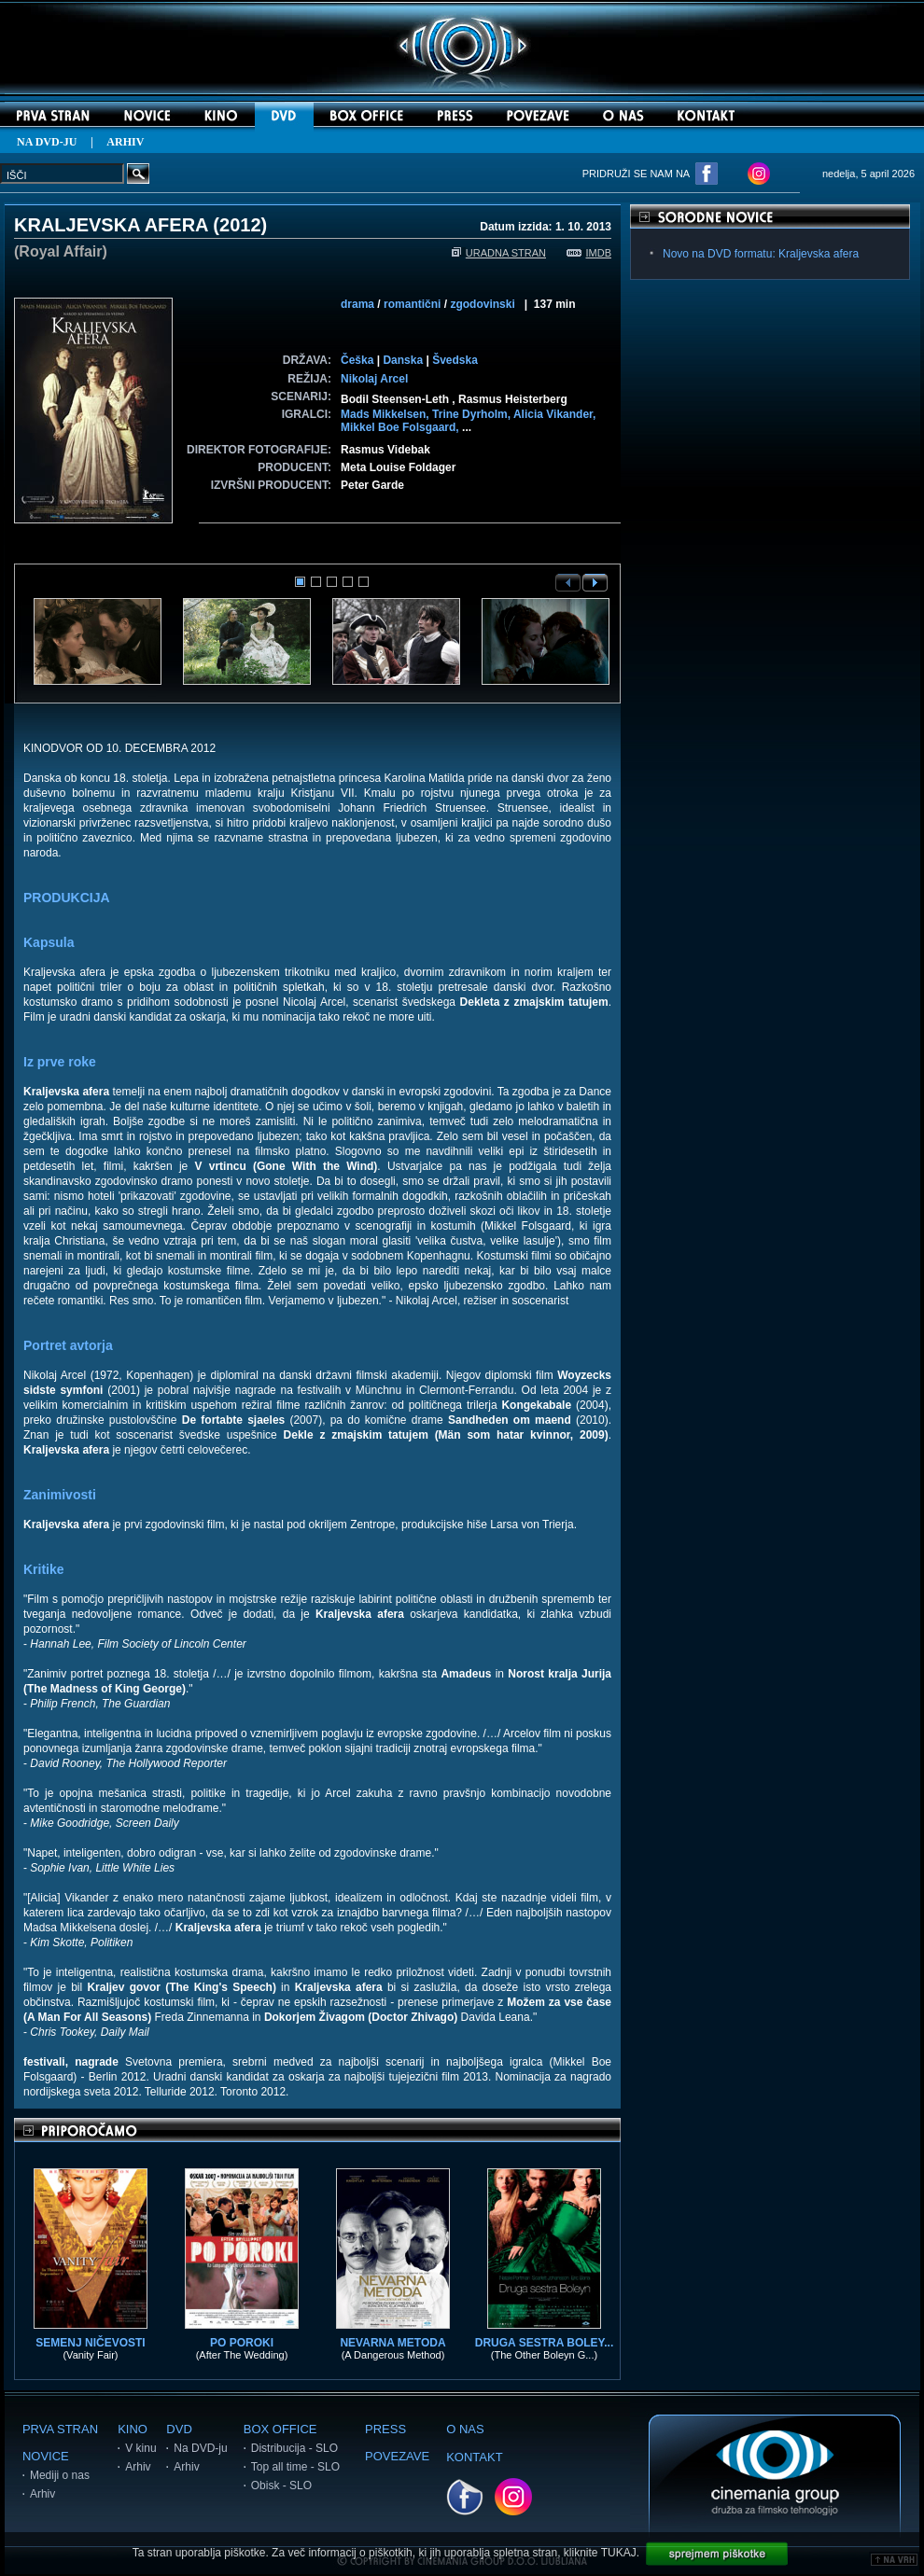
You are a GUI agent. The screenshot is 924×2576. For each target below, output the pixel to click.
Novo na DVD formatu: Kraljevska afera (761, 253)
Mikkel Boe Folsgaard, (401, 427)
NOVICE (45, 2456)
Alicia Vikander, (554, 414)
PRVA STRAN (60, 2429)
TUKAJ (619, 2552)
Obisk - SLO (281, 2485)
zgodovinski (482, 304)
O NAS (464, 2429)
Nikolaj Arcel (374, 378)
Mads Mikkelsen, (386, 414)
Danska (403, 360)
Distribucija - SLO (294, 2448)
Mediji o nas (60, 2475)
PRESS (385, 2429)
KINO (132, 2429)
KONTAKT (474, 2457)
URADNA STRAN (499, 252)
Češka (357, 360)
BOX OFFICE (280, 2429)
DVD (178, 2429)
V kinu (140, 2448)
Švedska (455, 360)
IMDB (589, 252)
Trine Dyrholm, (472, 414)
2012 (240, 225)
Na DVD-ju (200, 2448)
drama (357, 304)
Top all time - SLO (295, 2466)
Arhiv (42, 2493)
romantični (412, 304)
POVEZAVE (397, 2456)
